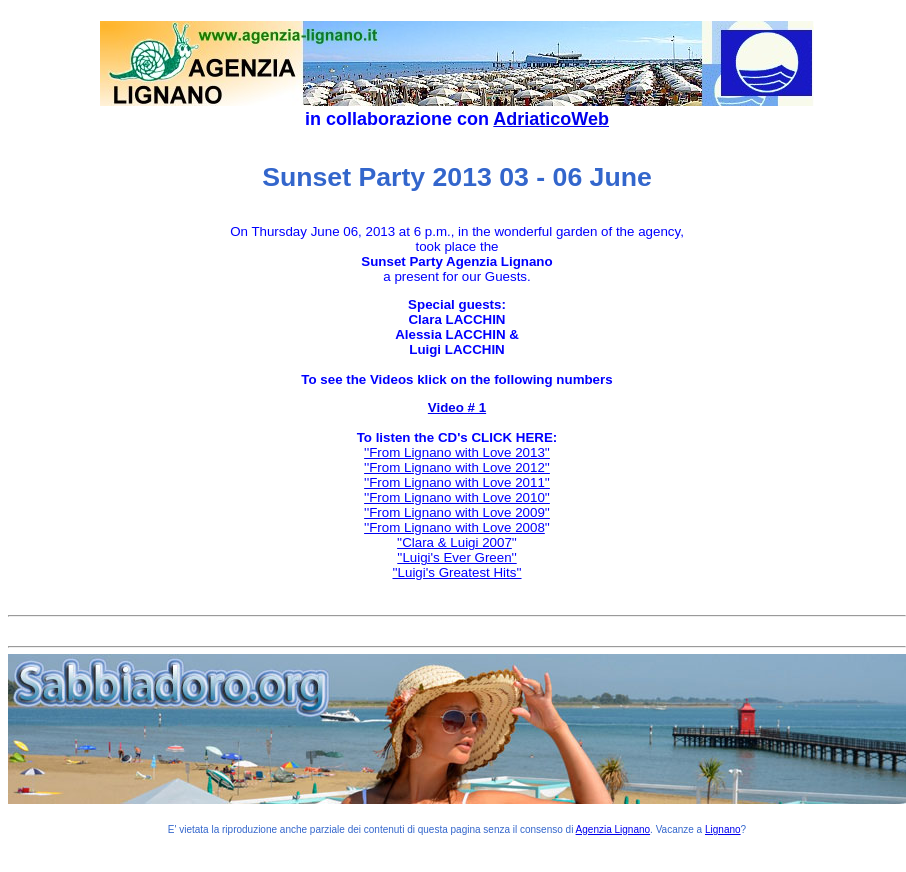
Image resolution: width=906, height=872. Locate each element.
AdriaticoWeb (551, 119)
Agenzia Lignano (613, 829)
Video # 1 (457, 407)
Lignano (723, 829)
